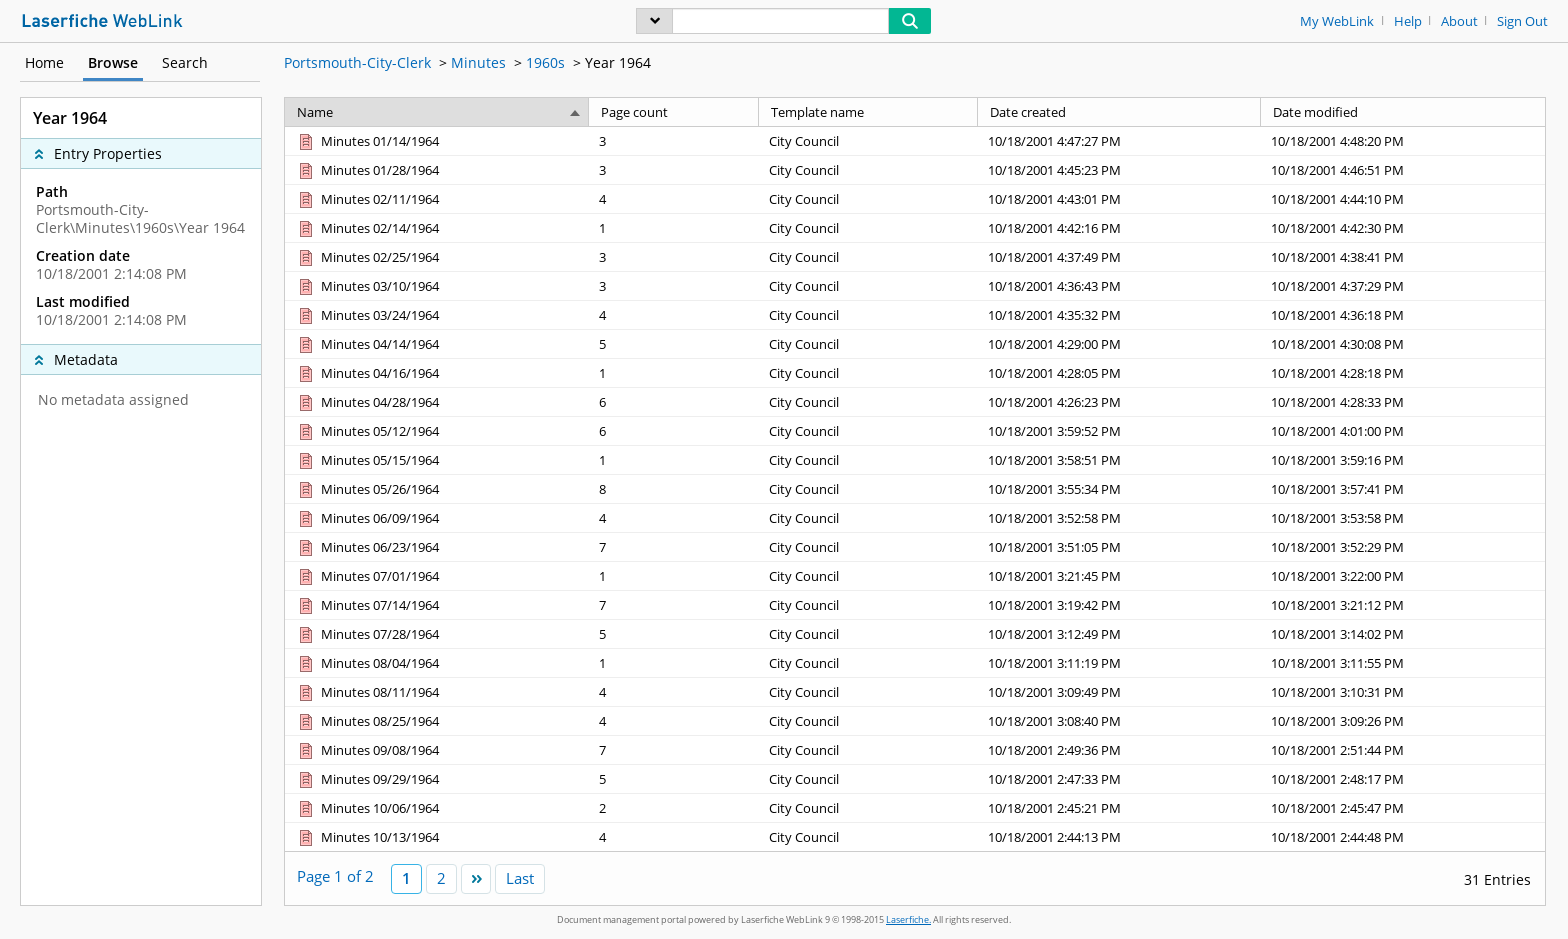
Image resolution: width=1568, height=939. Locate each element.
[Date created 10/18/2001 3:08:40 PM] (1120, 720)
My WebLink (1337, 21)
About (1459, 21)
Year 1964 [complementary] (70, 118)
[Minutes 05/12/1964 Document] (367, 431)
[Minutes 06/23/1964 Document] (367, 547)
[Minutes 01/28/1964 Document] (367, 170)
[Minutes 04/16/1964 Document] (367, 373)
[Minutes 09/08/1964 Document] (367, 750)
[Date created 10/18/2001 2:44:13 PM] (1120, 836)
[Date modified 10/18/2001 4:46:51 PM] (1403, 169)
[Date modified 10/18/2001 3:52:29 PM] (1403, 546)
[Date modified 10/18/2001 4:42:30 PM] (1403, 227)
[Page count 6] (674, 401)
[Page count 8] (674, 488)
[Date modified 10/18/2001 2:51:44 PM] (1403, 749)
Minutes (478, 62)
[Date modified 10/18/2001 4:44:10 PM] (1403, 198)
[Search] (780, 21)
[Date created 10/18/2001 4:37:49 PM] (1120, 256)
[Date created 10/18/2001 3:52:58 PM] (1120, 517)
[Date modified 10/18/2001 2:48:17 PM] (1403, 778)
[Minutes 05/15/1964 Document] (367, 460)
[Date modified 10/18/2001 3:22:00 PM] (1403, 575)
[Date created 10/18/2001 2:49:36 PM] (1120, 749)
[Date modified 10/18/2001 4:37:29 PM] (1403, 285)
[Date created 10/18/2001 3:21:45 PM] (1120, 575)
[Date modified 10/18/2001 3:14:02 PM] (1403, 633)
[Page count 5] (674, 343)
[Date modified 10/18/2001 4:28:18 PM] (1403, 372)
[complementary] (141, 256)
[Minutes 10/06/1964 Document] (367, 808)
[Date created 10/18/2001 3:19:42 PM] (1120, 604)
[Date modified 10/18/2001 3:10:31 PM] (1403, 691)
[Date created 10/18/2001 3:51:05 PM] (1120, 546)
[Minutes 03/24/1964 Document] (367, 315)
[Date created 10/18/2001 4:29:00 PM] (1120, 343)
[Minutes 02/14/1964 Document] (367, 228)
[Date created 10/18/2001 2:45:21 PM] (1120, 807)
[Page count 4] (674, 198)
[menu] (654, 21)
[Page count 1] (674, 227)
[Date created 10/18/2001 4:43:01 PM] (1120, 198)
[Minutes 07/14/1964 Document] (367, 605)
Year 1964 (618, 62)
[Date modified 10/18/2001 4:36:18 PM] (1403, 314)
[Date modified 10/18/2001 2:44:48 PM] (1403, 836)
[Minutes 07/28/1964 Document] (367, 634)
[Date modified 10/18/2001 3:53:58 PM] (1403, 517)
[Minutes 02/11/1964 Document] (367, 199)
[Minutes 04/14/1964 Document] (367, 344)
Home (44, 62)
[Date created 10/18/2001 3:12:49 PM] (1120, 633)
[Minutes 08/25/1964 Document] (367, 721)
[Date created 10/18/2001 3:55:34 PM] (1120, 488)
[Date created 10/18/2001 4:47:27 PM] (1120, 141)
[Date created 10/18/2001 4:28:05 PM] (1120, 372)
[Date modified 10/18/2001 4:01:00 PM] (1403, 430)
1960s (545, 62)
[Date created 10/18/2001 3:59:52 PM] (1120, 430)
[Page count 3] (674, 141)
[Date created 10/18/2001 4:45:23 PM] (1120, 169)
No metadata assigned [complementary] (113, 400)
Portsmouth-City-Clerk (357, 62)
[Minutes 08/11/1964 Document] (367, 692)
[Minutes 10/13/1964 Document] (367, 837)
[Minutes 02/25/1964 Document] (367, 257)
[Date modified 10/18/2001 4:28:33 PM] (1403, 401)
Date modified (1315, 112)
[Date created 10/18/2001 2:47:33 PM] (1120, 778)
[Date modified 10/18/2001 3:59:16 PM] (1403, 459)
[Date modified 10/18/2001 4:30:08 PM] (1403, 343)
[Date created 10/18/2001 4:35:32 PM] (1120, 314)
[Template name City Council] (868, 141)
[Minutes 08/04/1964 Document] (367, 663)
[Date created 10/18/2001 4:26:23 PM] (1120, 401)
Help (1408, 21)
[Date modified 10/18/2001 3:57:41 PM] (1403, 488)
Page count (634, 112)
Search (185, 62)
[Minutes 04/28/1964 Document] (367, 402)
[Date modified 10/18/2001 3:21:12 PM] (1403, 604)
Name (315, 112)
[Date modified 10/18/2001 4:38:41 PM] (1403, 256)
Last (520, 878)
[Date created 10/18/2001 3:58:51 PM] (1120, 459)
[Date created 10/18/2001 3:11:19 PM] (1120, 662)
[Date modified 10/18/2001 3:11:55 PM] (1403, 662)
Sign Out (1522, 21)
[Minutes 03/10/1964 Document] (367, 286)
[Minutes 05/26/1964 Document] (367, 489)
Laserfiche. (908, 919)
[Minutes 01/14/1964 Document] (367, 141)
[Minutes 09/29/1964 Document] (367, 779)
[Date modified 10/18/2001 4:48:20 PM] (1403, 141)
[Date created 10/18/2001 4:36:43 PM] (1120, 285)
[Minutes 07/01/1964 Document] (367, 576)
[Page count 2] (674, 807)
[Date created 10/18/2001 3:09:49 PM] (1120, 691)
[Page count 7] (674, 546)
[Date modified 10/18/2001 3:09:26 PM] (1403, 720)
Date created (1028, 112)
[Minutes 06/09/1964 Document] (367, 518)
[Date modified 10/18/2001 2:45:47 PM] (1403, 807)
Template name (817, 112)
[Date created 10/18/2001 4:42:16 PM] (1120, 227)
